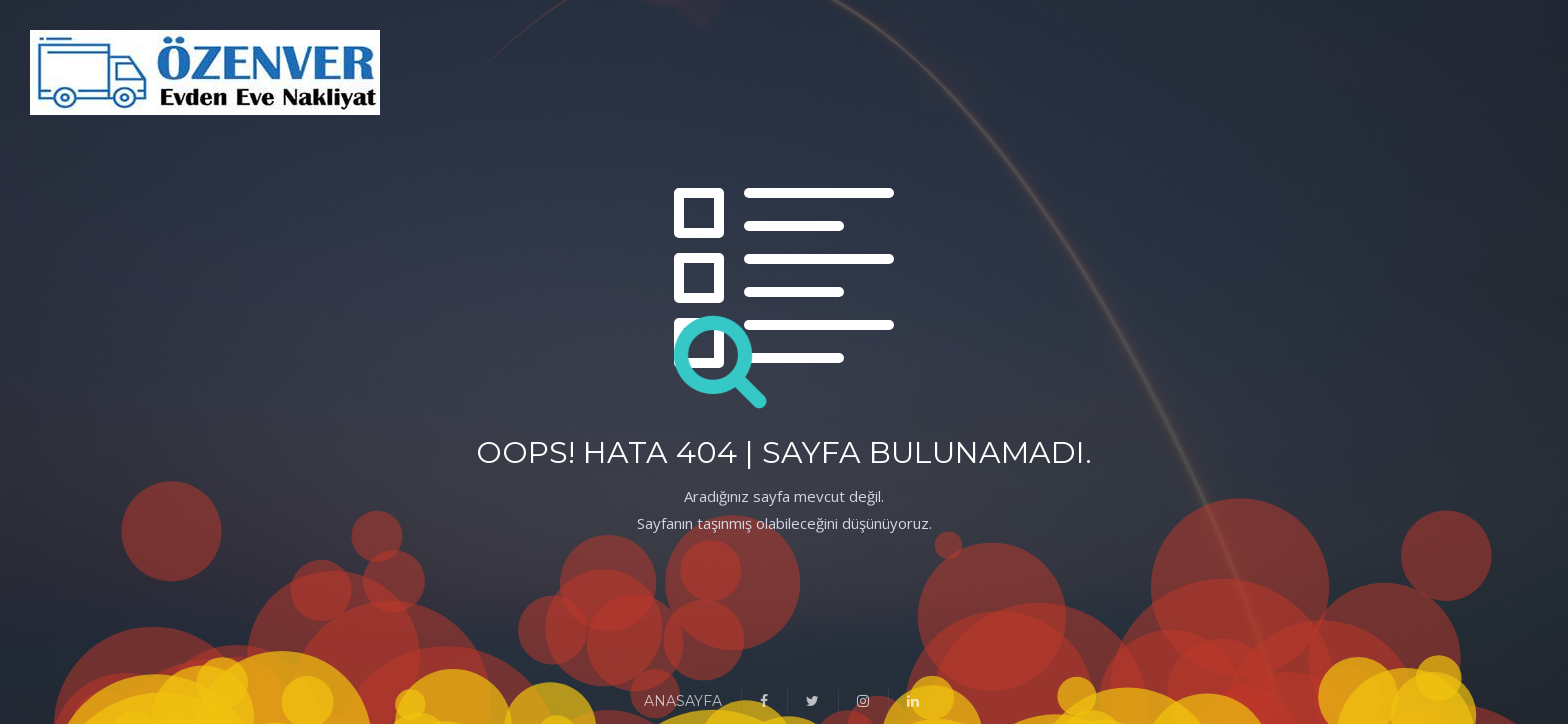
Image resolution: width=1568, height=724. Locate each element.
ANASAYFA (683, 701)
